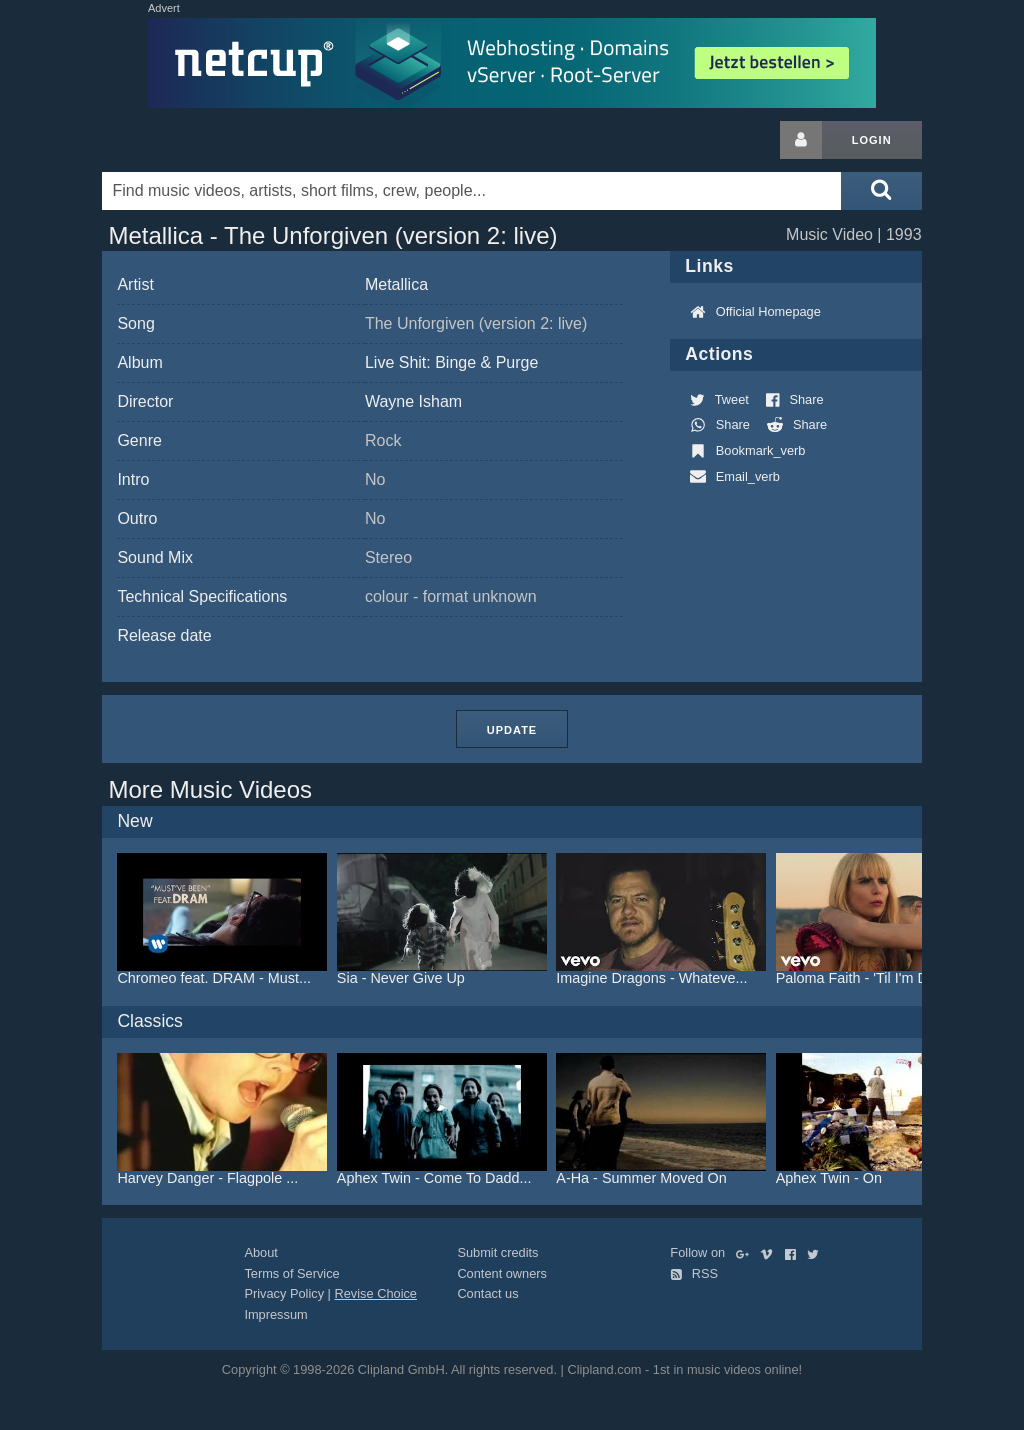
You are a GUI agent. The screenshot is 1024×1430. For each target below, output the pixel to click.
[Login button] (801, 140)
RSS (694, 1273)
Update (512, 730)
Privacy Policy (284, 1293)
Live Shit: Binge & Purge (451, 362)
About (260, 1252)
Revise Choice (375, 1293)
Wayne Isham (413, 401)
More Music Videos (210, 789)
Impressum (275, 1314)
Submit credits (497, 1252)
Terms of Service (291, 1273)
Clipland (207, 140)
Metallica (396, 284)
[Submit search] (881, 191)
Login (872, 140)
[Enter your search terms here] (471, 191)
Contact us (487, 1293)
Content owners (502, 1273)
